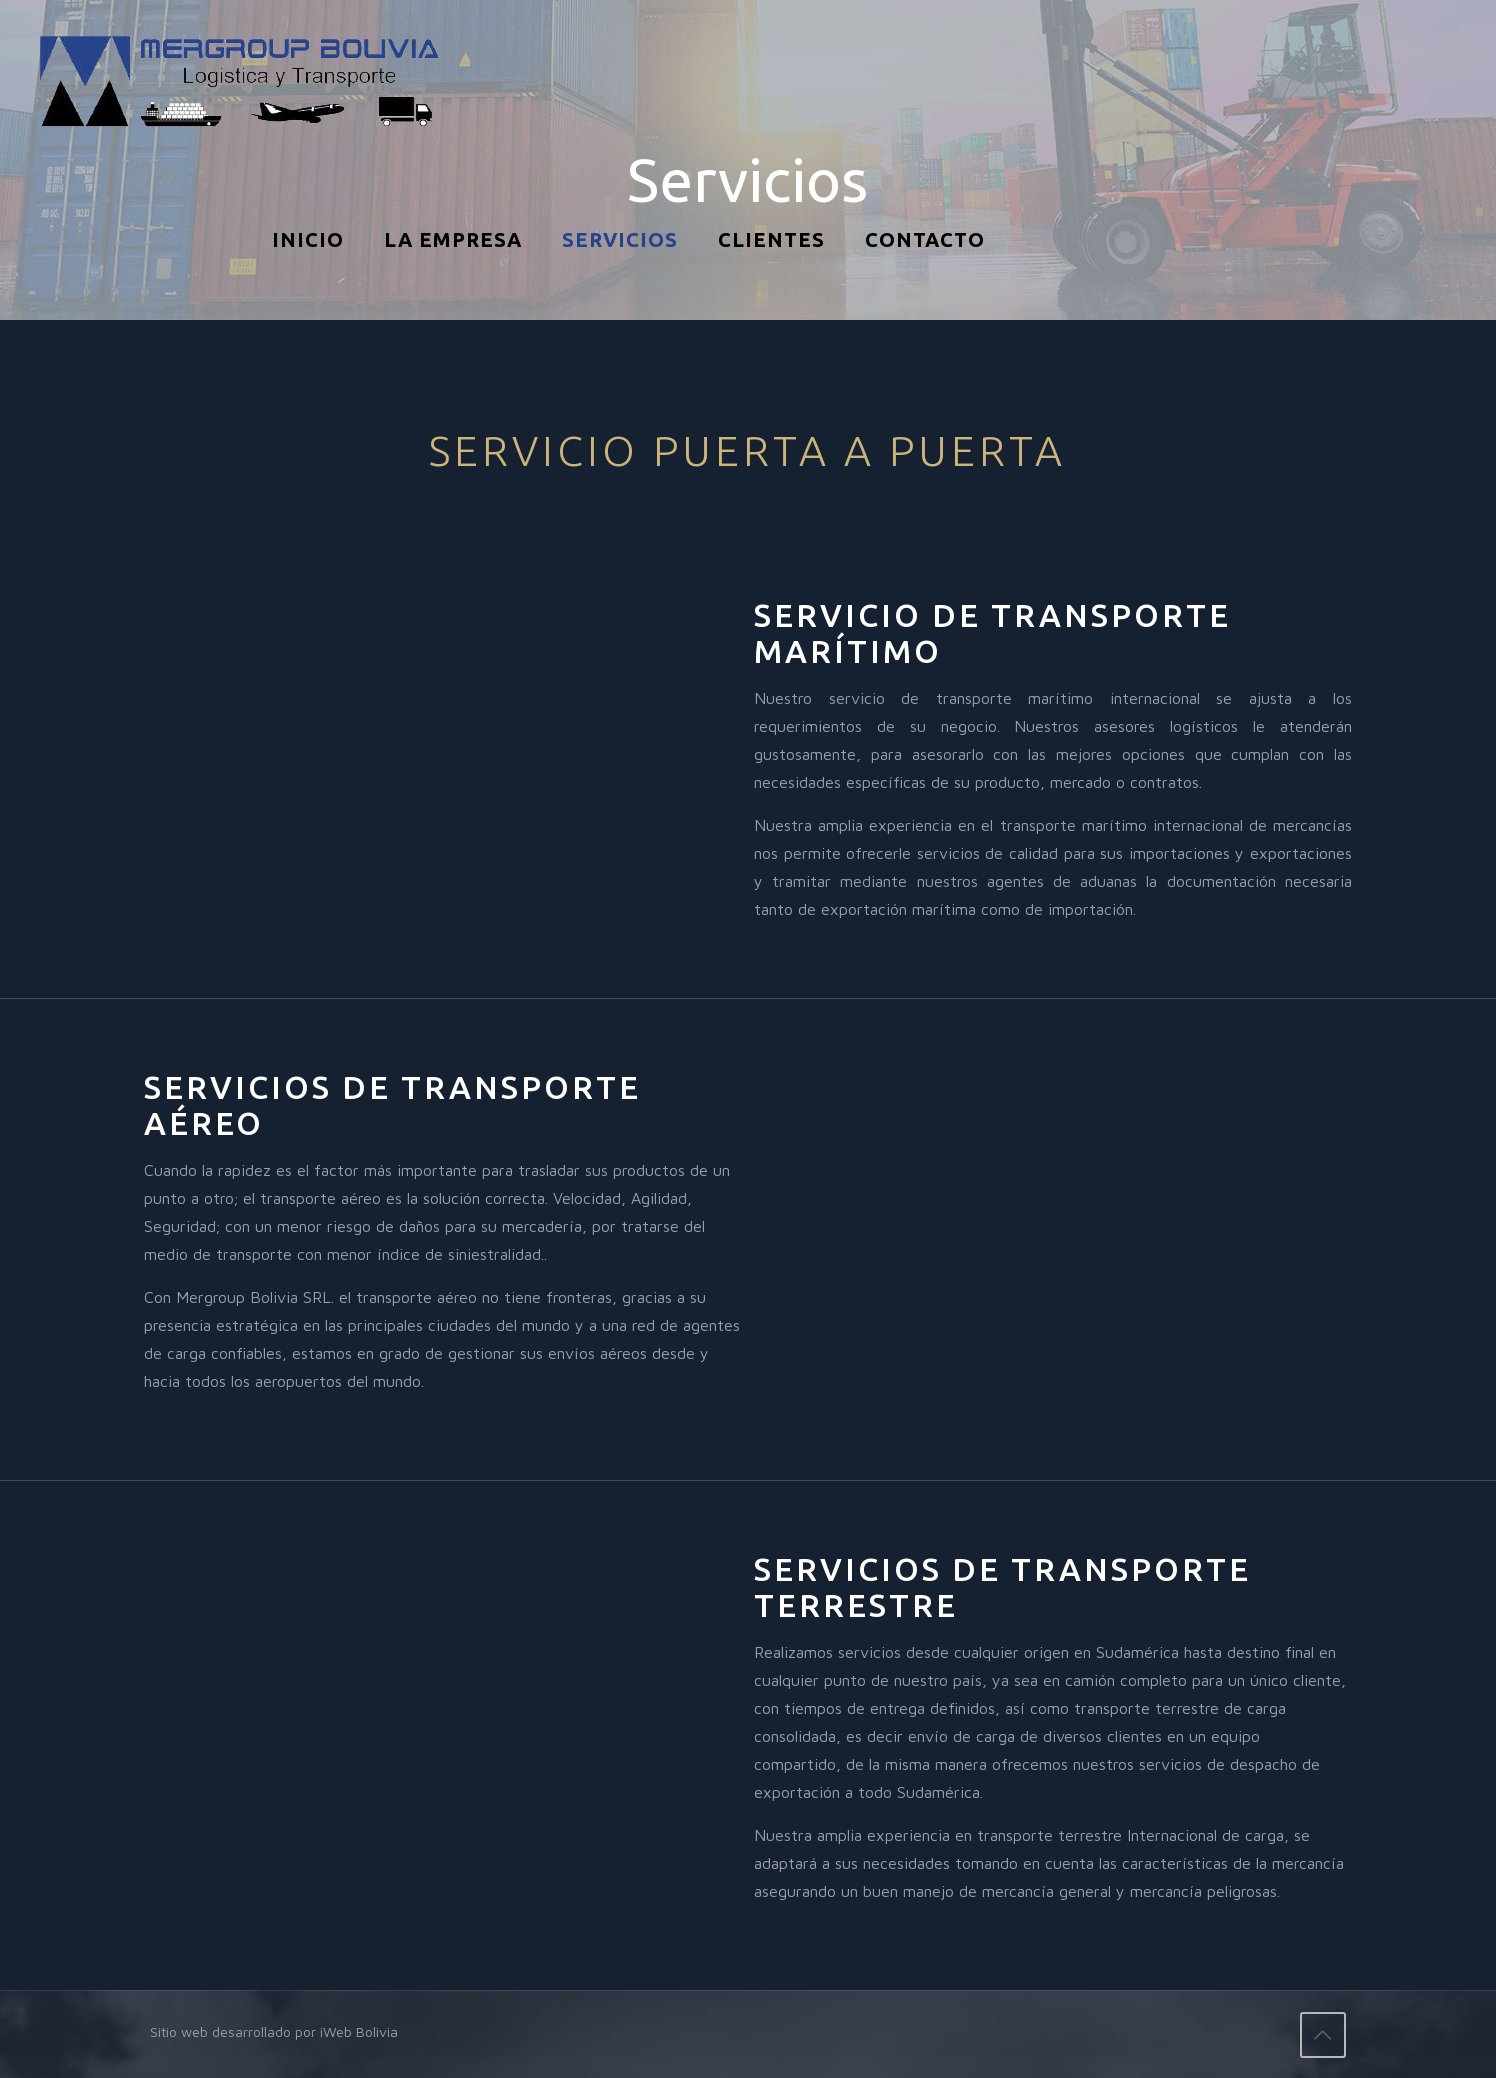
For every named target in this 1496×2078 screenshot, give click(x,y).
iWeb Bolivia (359, 2031)
